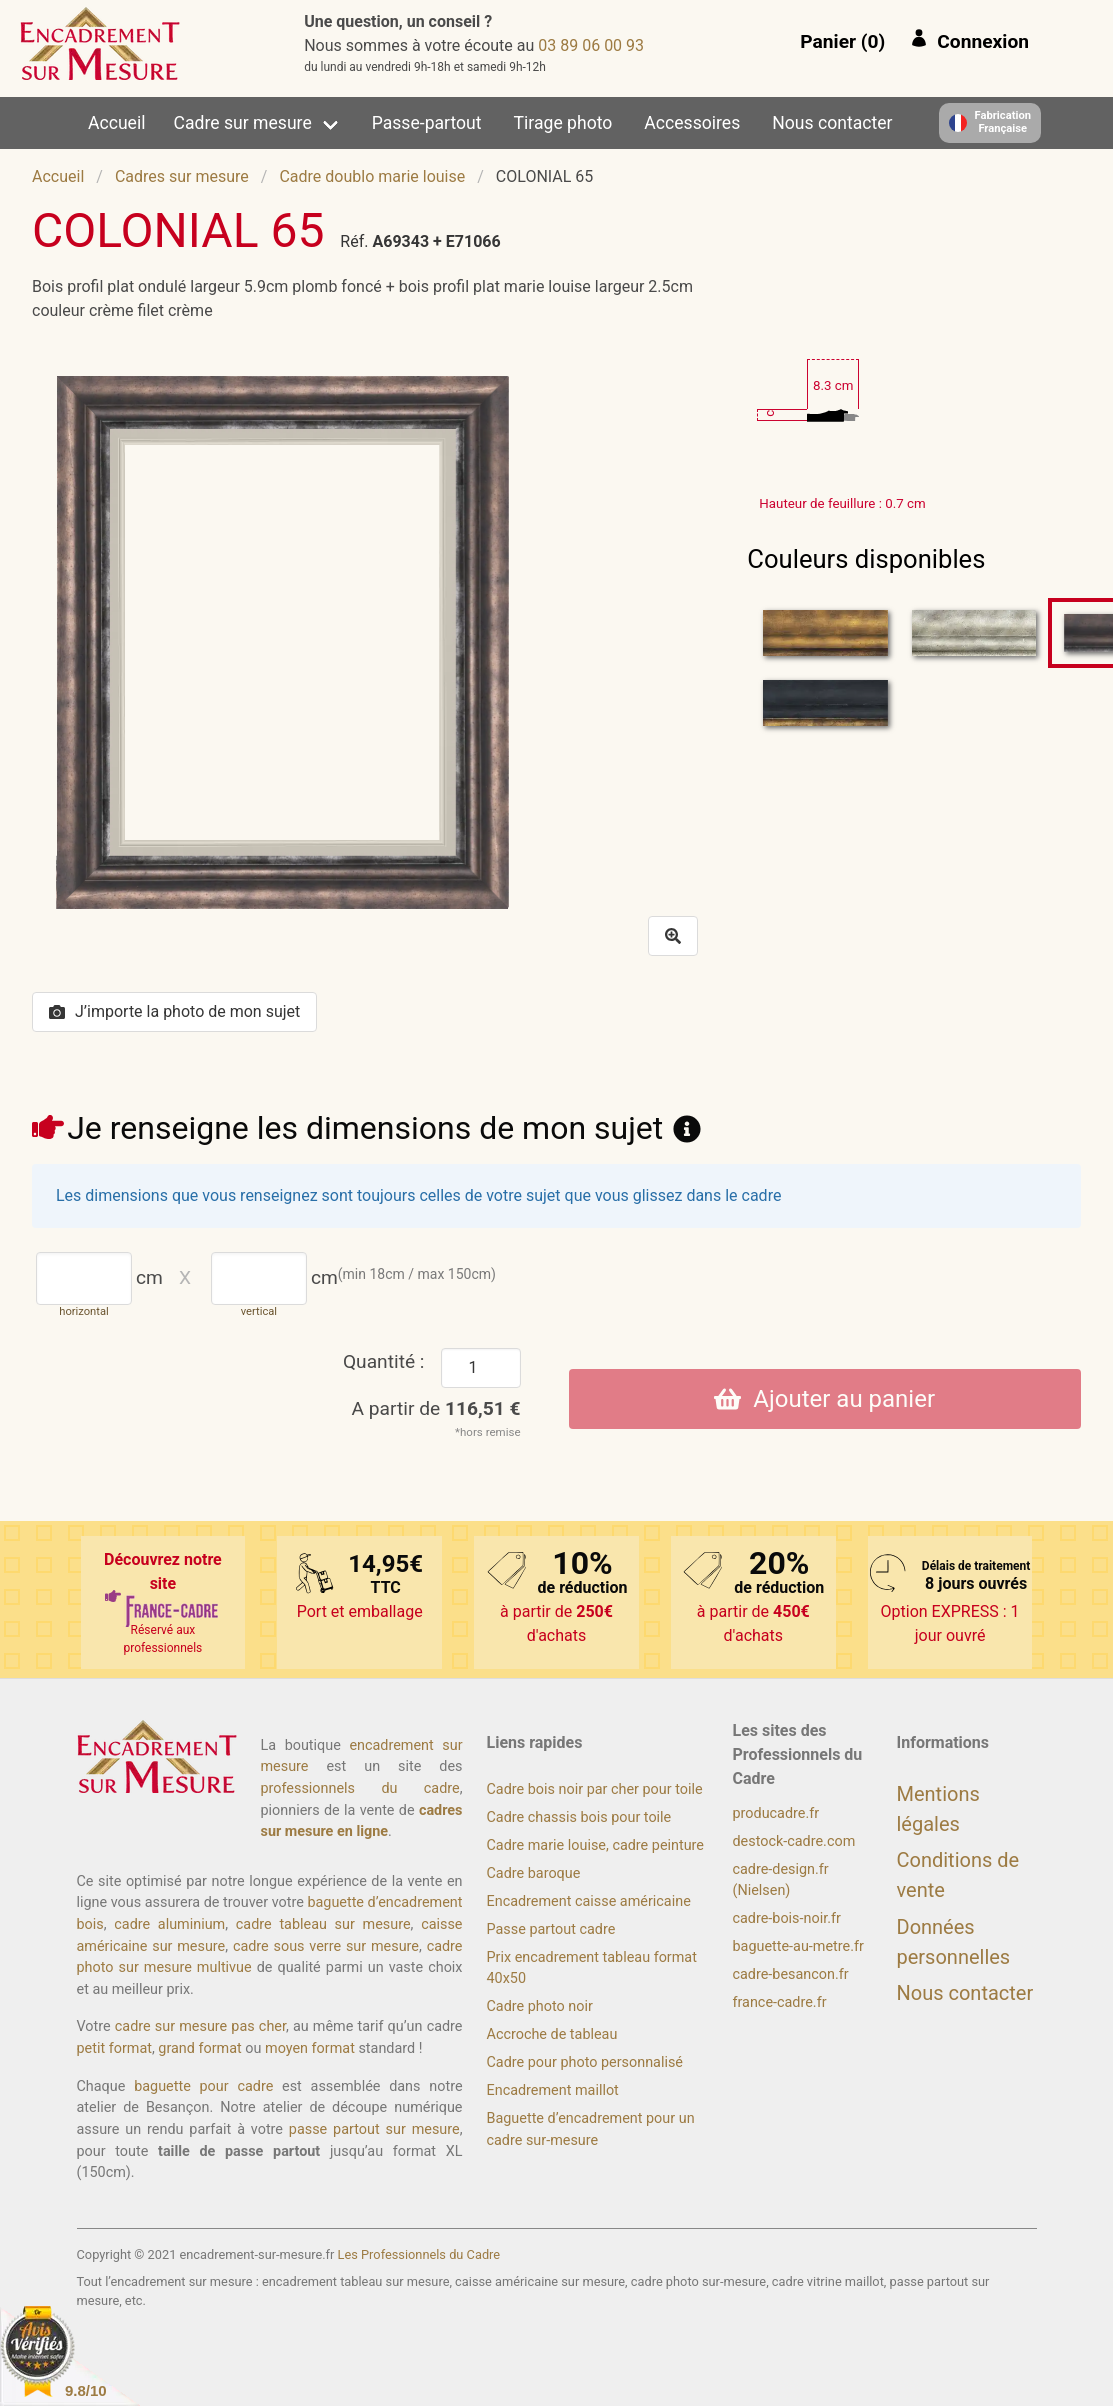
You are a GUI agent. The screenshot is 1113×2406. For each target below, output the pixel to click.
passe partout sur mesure (374, 2129)
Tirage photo (563, 123)
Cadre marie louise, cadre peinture (595, 1845)
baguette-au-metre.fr (798, 1946)
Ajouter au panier (824, 1399)
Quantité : (384, 1361)
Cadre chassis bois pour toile (579, 1817)
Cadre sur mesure (243, 123)
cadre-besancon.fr (791, 1974)
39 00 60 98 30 (591, 45)
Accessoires (692, 123)
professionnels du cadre (360, 1788)
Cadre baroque (534, 1873)
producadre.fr (776, 1813)
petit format (114, 2048)
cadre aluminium (169, 1924)
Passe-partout (427, 123)
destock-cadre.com (794, 1841)
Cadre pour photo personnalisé (585, 2062)
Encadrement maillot (553, 2090)
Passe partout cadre (551, 1929)
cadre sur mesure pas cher (200, 2026)
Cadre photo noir (540, 2006)
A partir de (436, 1408)
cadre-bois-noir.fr (787, 1918)
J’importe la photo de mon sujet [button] (174, 1011)
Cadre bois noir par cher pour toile (595, 1789)
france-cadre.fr (780, 2002)
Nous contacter (832, 123)
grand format (199, 2048)
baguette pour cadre (203, 2086)
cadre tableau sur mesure (323, 1924)
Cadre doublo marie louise (372, 176)
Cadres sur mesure (182, 176)
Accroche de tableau (552, 2034)
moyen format (310, 2048)
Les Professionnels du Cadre (419, 2254)
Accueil (116, 123)
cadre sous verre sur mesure (326, 1946)
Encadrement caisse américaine (589, 1901)
